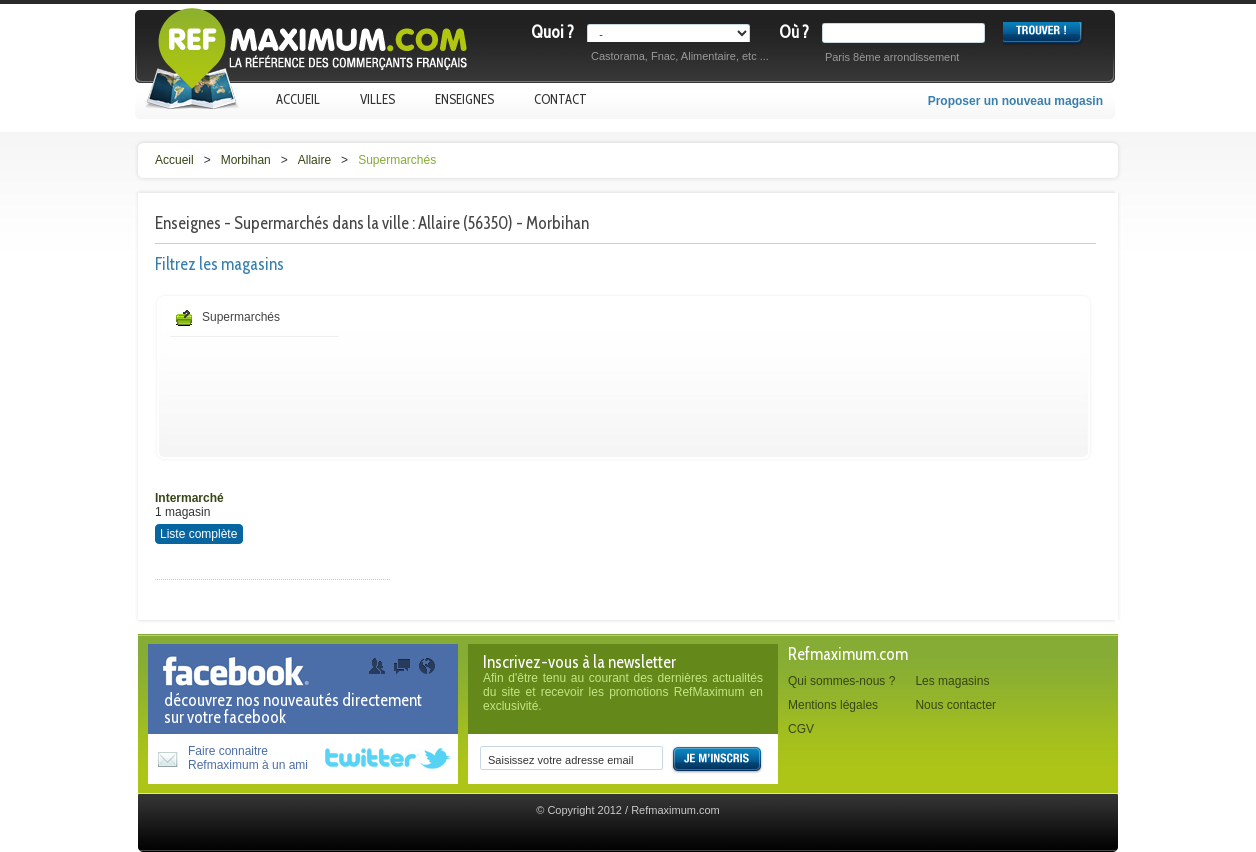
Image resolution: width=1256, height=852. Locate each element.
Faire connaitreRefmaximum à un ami (248, 758)
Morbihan (246, 160)
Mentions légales (833, 705)
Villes (377, 99)
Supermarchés (397, 160)
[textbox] (907, 33)
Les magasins (952, 681)
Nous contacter (955, 705)
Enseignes (464, 99)
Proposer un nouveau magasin (1015, 101)
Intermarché (189, 498)
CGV (801, 729)
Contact (560, 99)
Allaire (314, 160)
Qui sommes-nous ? (841, 681)
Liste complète (198, 534)
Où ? (794, 32)
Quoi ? (552, 32)
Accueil (298, 99)
